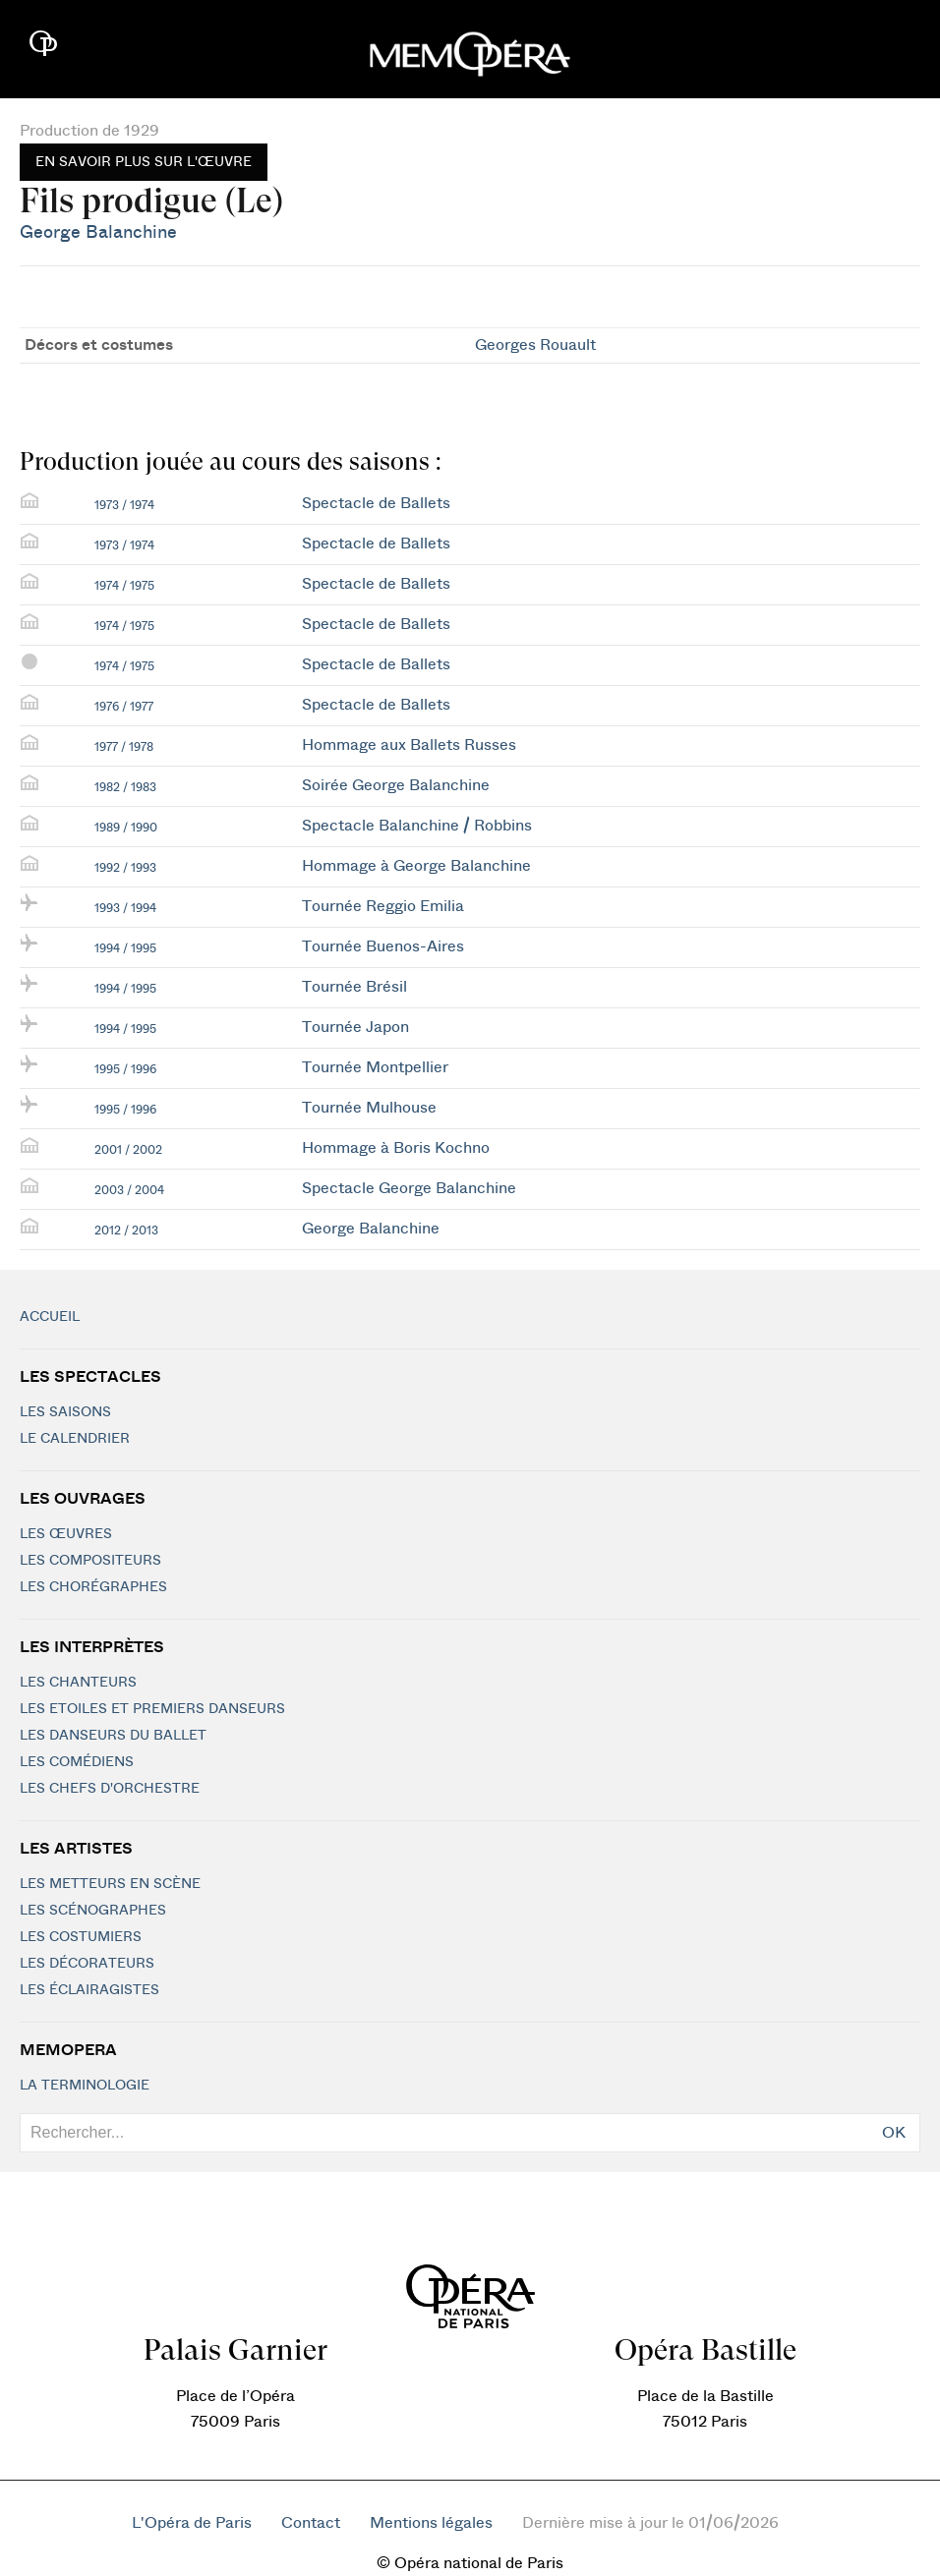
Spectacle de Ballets (376, 503)
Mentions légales (431, 2523)
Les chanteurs (78, 1682)
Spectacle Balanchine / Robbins (417, 825)
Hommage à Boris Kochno (396, 1148)
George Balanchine (98, 232)
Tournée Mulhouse (369, 1108)
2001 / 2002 (128, 1150)
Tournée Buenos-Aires (383, 946)
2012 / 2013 (126, 1230)
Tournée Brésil (354, 987)
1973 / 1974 (124, 505)
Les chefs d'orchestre (110, 1789)
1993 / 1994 (125, 908)
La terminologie (84, 2085)
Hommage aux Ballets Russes (409, 745)
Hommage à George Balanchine (416, 866)
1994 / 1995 (125, 948)
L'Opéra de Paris (192, 2523)
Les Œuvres (66, 1534)
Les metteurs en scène (110, 1884)
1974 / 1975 (124, 586)
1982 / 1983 (125, 787)
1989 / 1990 (125, 827)
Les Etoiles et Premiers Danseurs (152, 1709)
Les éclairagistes (89, 1990)
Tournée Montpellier (375, 1067)
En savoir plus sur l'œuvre (143, 162)
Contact (310, 2523)
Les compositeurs (90, 1561)
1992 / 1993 (125, 868)
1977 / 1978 (123, 747)
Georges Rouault (535, 345)
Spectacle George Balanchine (409, 1188)
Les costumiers (81, 1937)
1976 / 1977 (123, 707)
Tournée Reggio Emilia (383, 906)
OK (894, 2133)
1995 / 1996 (125, 1069)
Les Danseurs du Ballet (113, 1736)
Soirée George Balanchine (396, 785)
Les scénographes (93, 1911)
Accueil (50, 1317)
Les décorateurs (87, 1964)
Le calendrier (75, 1439)
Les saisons (65, 1412)
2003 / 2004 (129, 1190)
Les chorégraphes (93, 1587)
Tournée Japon (355, 1027)
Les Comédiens (77, 1762)
